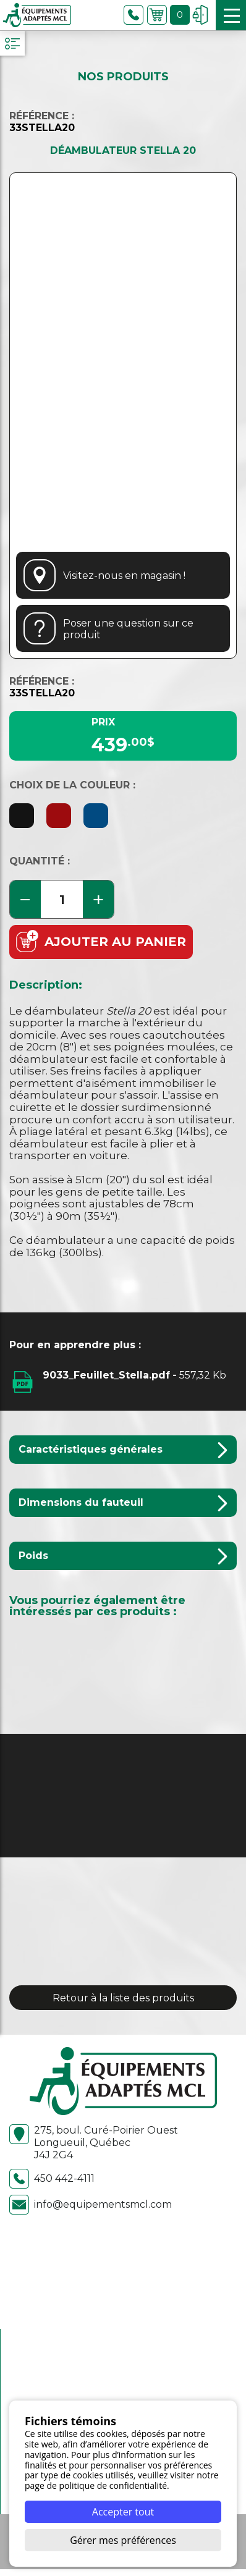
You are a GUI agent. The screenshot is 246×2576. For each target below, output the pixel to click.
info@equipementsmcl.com (90, 2204)
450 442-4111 (52, 2179)
